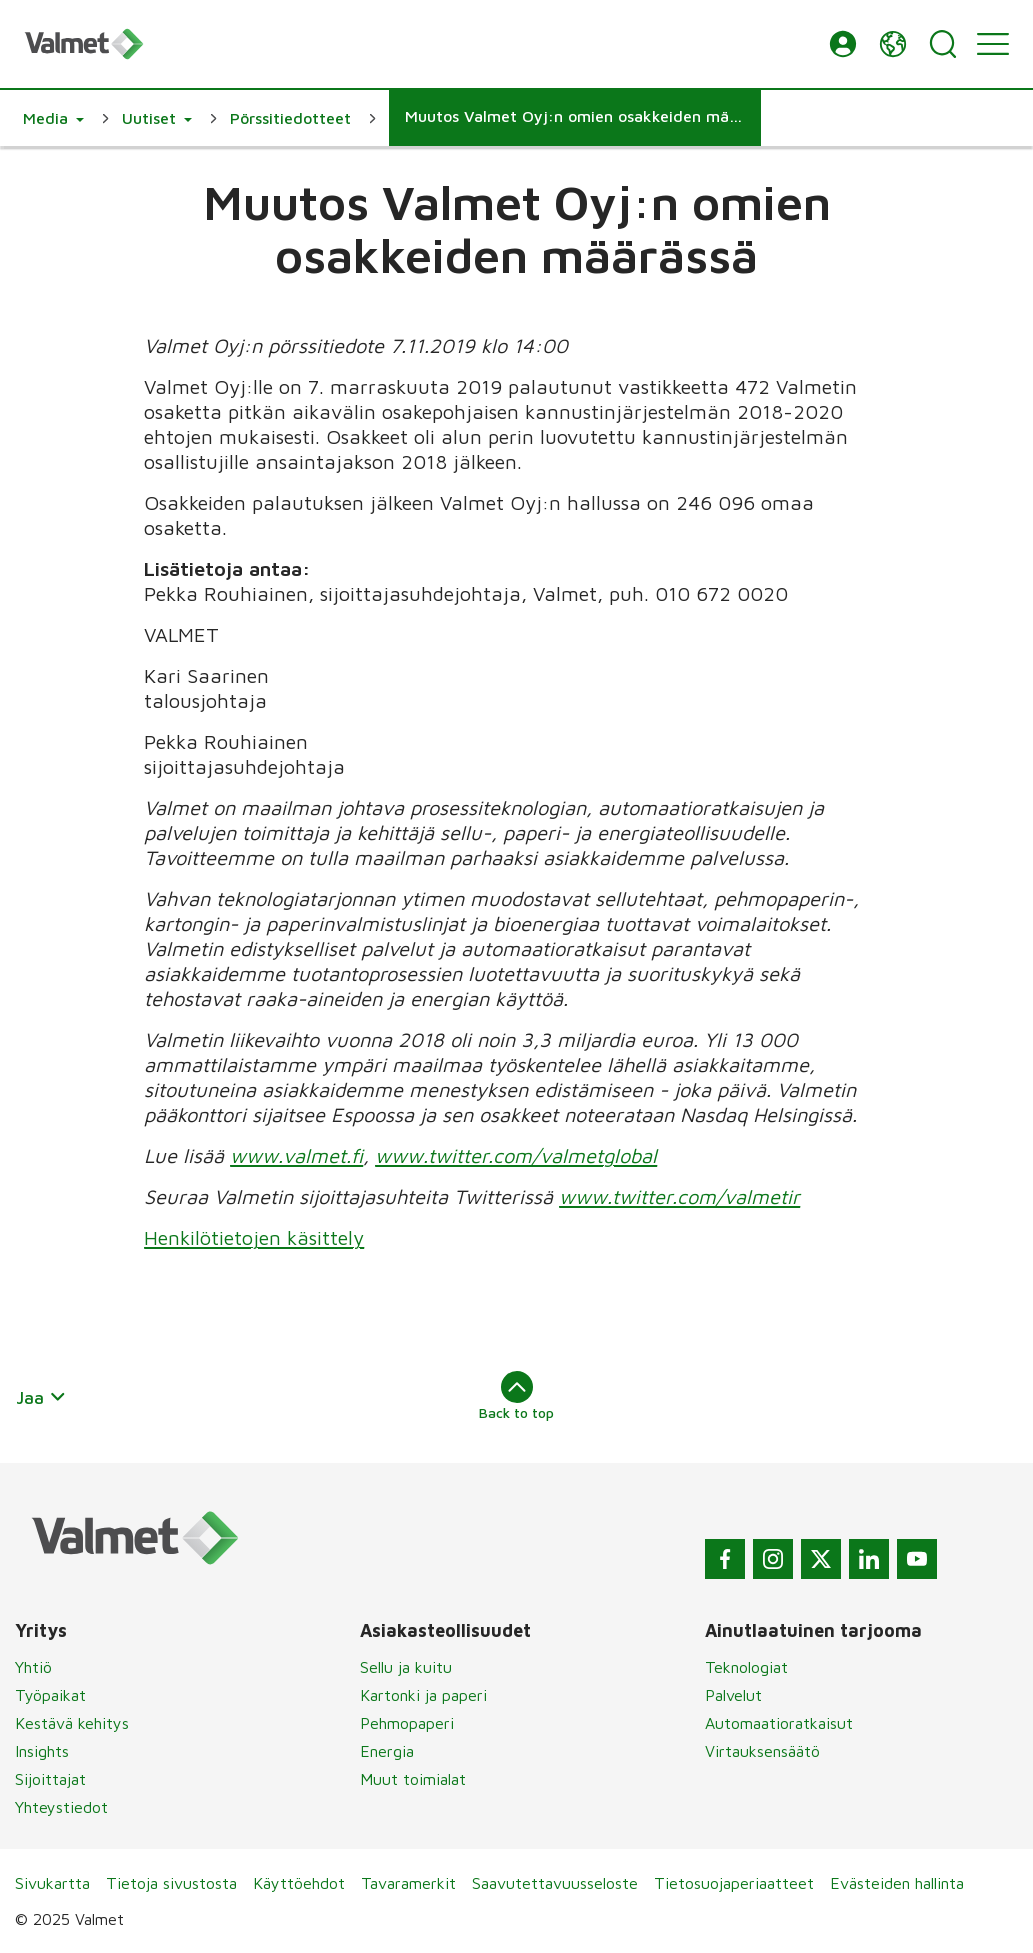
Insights (42, 1751)
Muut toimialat (413, 1779)
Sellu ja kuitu (406, 1667)
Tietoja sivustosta (171, 1883)
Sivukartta (52, 1883)
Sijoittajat (50, 1779)
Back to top (516, 1396)
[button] (843, 44)
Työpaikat (50, 1695)
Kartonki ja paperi (423, 1695)
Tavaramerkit (408, 1883)
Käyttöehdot (299, 1883)
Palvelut (733, 1695)
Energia (387, 1751)
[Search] (943, 44)
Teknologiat (746, 1667)
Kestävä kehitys (72, 1723)
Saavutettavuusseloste (555, 1883)
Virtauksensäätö (762, 1751)
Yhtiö (33, 1667)
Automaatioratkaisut (779, 1723)
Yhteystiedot (61, 1807)
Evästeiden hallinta (897, 1883)
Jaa (41, 1397)
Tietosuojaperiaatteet (734, 1883)
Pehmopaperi (407, 1723)
